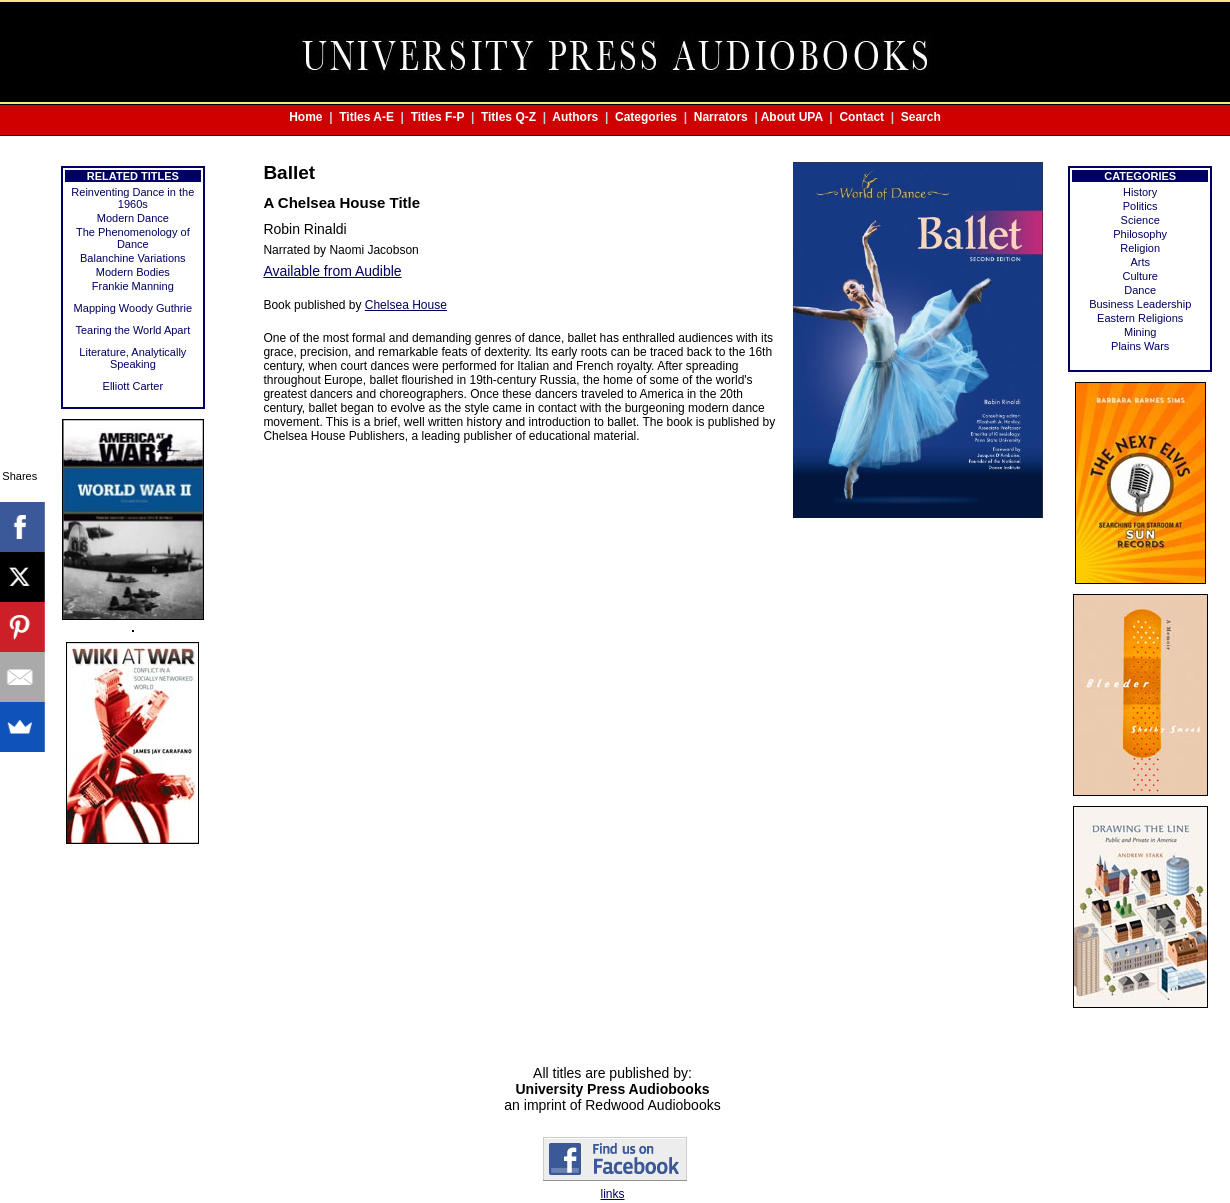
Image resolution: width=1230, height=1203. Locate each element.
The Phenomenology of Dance (133, 238)
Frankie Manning (133, 286)
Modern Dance (133, 218)
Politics (1140, 206)
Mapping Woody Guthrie (133, 308)
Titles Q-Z (508, 117)
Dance (1140, 290)
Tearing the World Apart (132, 330)
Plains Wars (1140, 346)
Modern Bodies (133, 272)
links (612, 1194)
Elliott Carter (133, 386)
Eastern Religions (1140, 318)
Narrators (721, 117)
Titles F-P (438, 117)
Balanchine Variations (133, 258)
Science (1140, 220)
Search (921, 117)
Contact (861, 117)
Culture (1139, 276)
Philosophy (1140, 234)
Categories (646, 117)
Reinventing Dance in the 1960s (132, 198)
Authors (575, 117)
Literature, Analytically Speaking (132, 358)
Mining (1140, 332)
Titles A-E (366, 117)
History (1140, 192)
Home (305, 117)
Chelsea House (406, 305)
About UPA (792, 117)
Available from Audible (332, 271)
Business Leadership (1140, 304)
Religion (1140, 248)
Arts (1140, 262)
